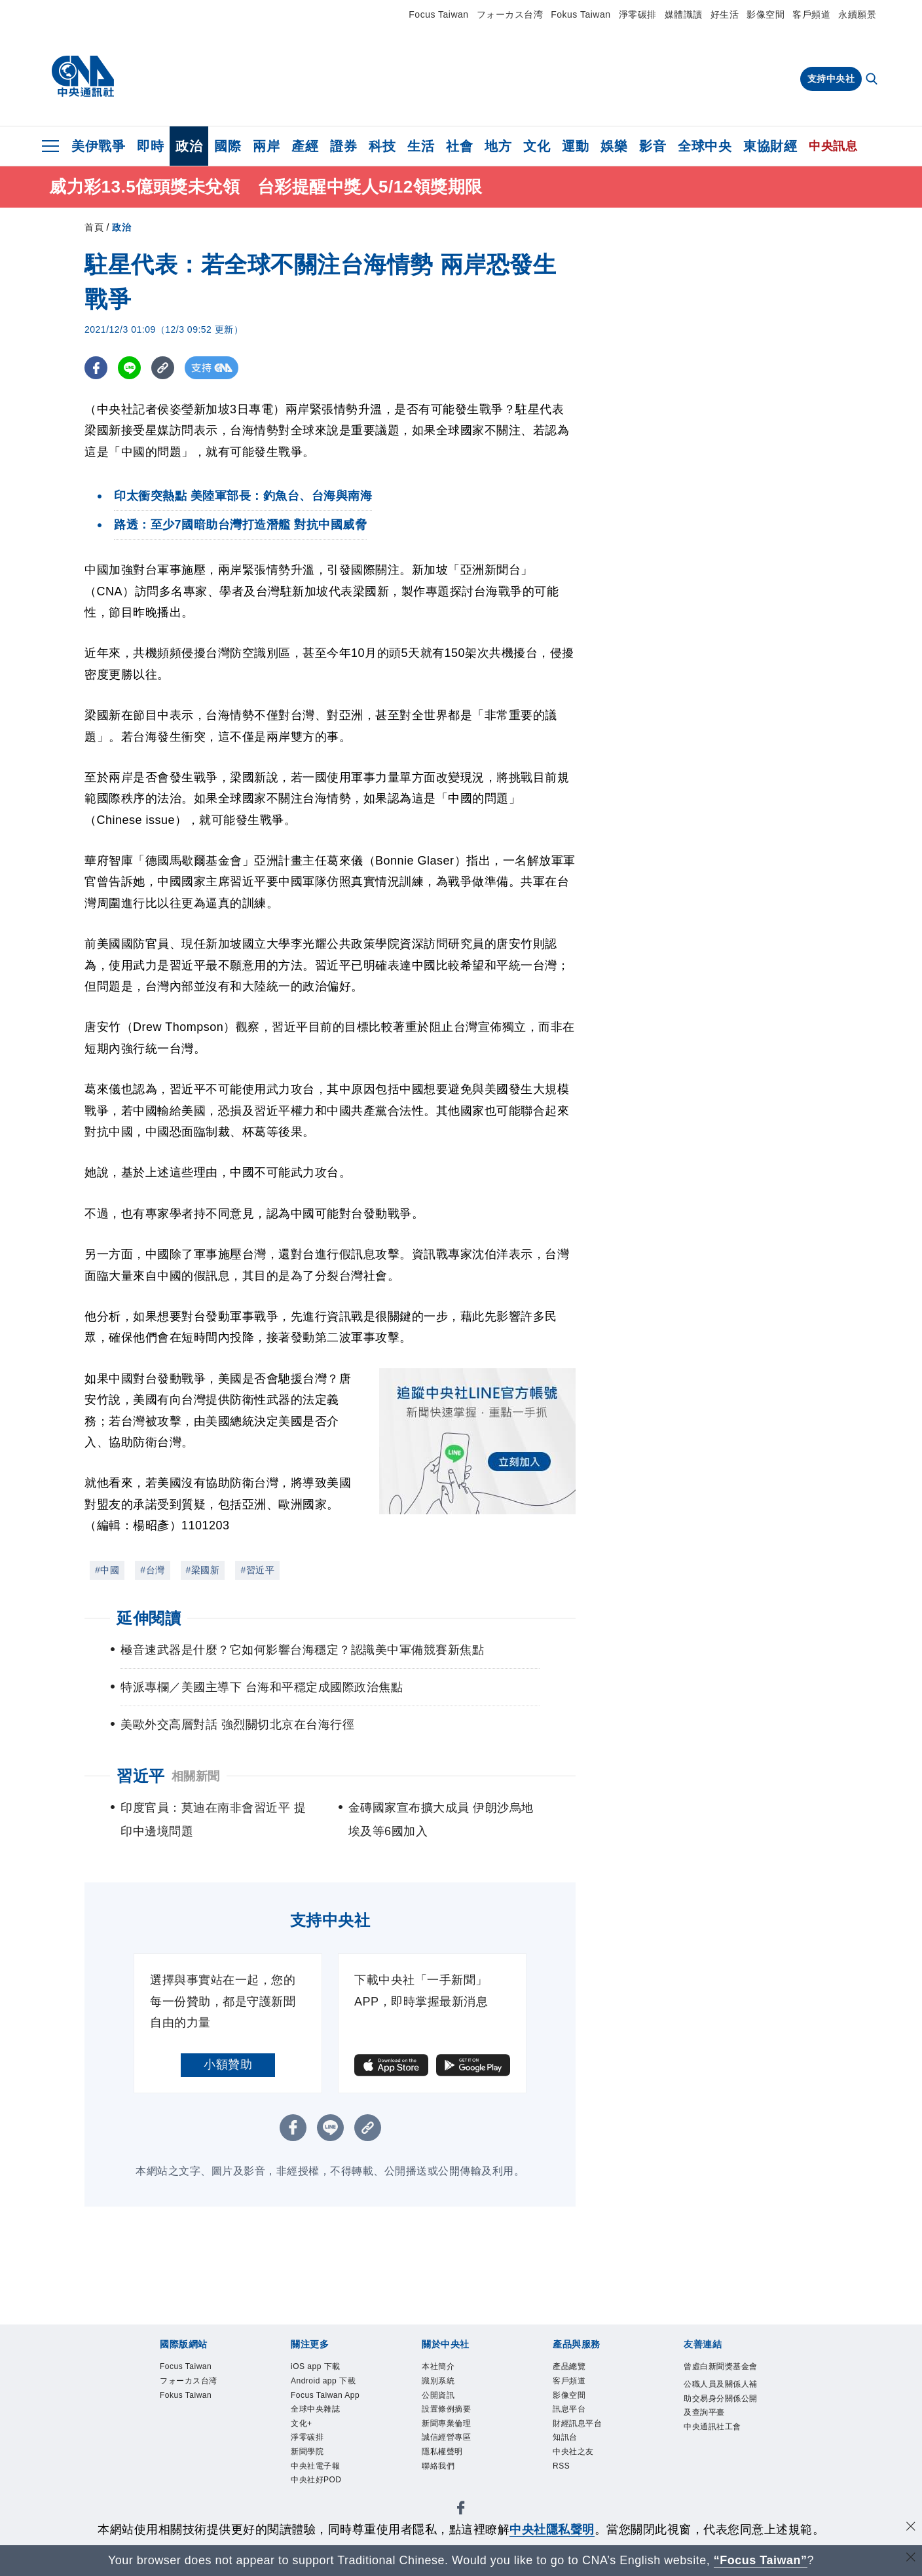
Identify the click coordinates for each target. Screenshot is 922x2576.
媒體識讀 (684, 14)
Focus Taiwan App (329, 2430)
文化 (536, 146)
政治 (188, 146)
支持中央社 (831, 78)
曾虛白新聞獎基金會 (720, 2377)
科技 (382, 146)
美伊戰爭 (98, 146)
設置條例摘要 (458, 2421)
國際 (227, 146)
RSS (565, 2492)
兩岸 (266, 146)
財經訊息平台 (589, 2439)
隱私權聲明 (452, 2474)
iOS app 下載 (327, 2368)
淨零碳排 (638, 14)
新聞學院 (315, 2509)
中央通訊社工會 (720, 2483)
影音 (652, 146)
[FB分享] (95, 367)
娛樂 (613, 146)
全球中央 (704, 146)
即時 (150, 146)
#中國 (107, 1570)
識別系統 (446, 2386)
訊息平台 (577, 2421)
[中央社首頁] (83, 76)
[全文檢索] (873, 80)
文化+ (306, 2474)
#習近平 (257, 1570)
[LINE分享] (129, 367)
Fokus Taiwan (580, 14)
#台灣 (152, 1570)
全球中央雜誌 (327, 2456)
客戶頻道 (811, 14)
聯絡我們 (446, 2492)
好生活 (724, 14)
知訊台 (571, 2456)
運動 (575, 146)
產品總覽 (577, 2368)
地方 (498, 146)
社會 (459, 146)
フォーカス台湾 (510, 14)
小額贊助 (228, 2064)
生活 (420, 146)
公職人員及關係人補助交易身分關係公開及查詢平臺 (720, 2430)
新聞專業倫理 (458, 2439)
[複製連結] (162, 367)
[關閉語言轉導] (910, 2559)
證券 (343, 146)
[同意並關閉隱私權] (910, 2528)
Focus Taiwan (438, 14)
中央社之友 (583, 2474)
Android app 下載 (324, 2395)
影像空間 (765, 14)
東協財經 (770, 146)
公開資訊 (446, 2403)
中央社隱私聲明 (552, 2529)
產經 (304, 146)
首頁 (93, 227)
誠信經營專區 (458, 2456)
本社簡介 (446, 2368)
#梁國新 (203, 1570)
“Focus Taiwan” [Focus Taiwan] (760, 2560)
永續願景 (857, 14)
